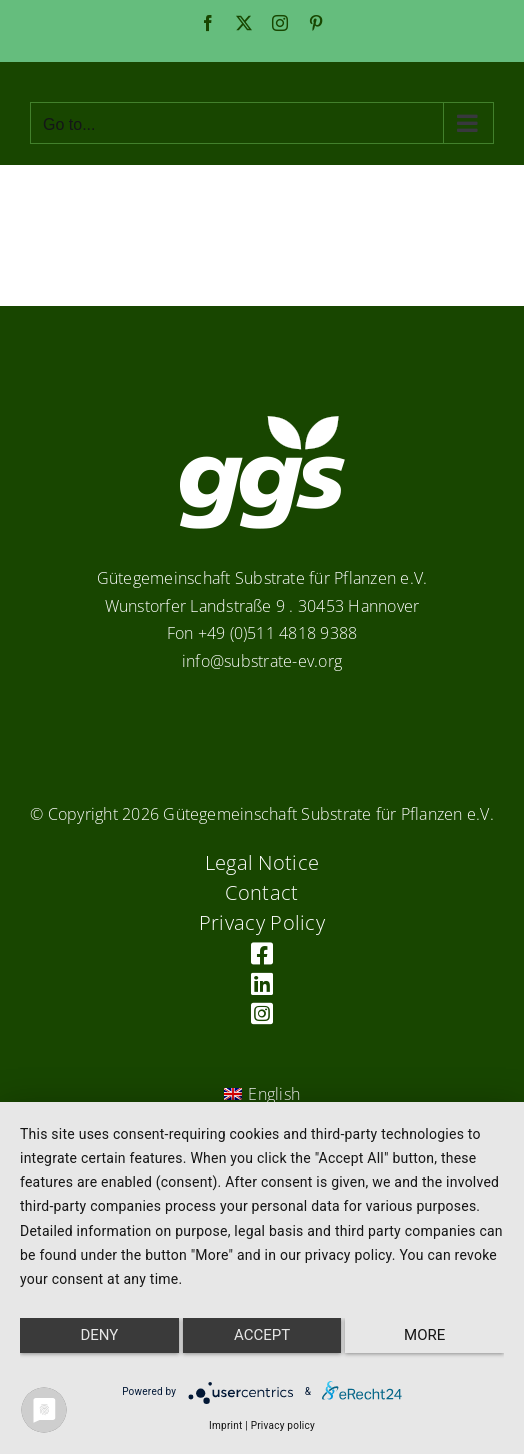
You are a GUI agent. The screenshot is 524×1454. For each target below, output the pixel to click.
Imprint (225, 1425)
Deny (99, 1335)
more (424, 1335)
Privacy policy (283, 1425)
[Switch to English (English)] (262, 1094)
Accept (262, 1335)
